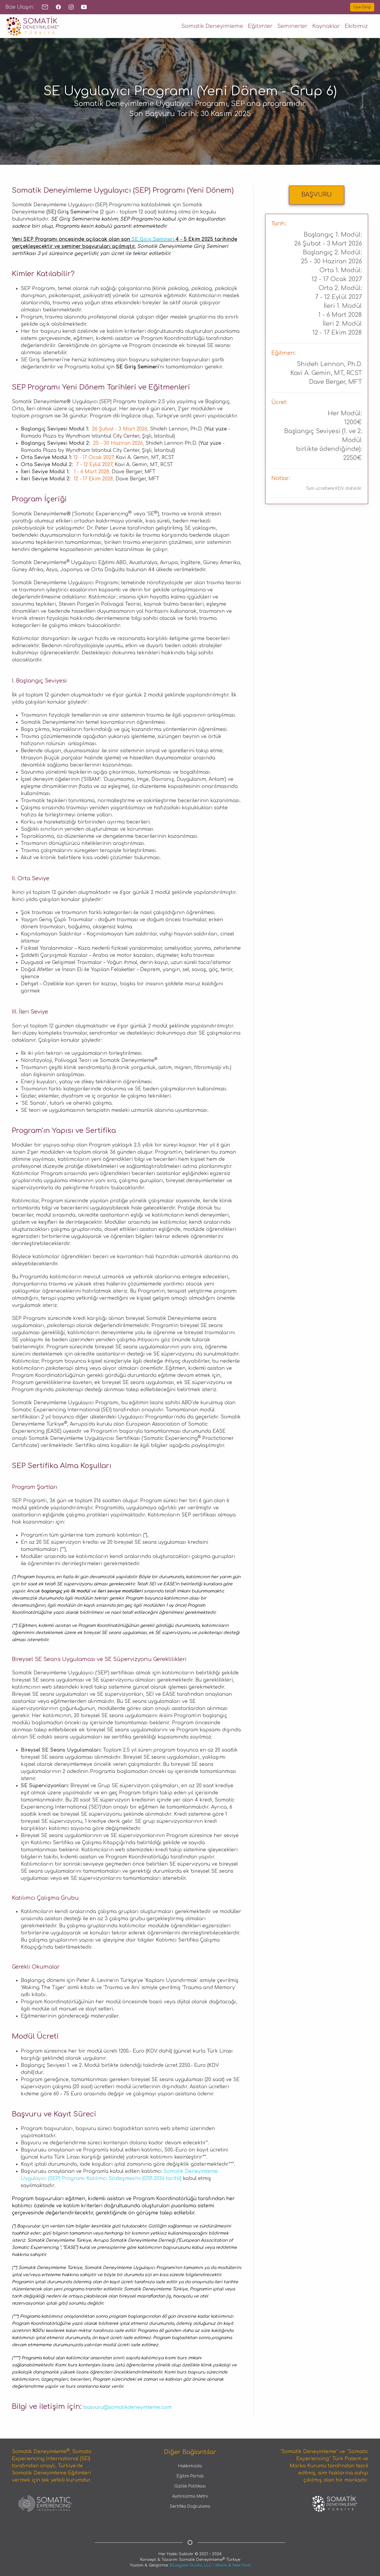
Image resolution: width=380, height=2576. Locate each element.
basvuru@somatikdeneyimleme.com (127, 2407)
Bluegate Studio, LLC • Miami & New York (210, 2565)
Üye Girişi (362, 7)
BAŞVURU (316, 195)
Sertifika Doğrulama (190, 2506)
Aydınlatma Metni (190, 2496)
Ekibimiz (356, 26)
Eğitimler (260, 26)
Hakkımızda (190, 2466)
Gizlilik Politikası (190, 2486)
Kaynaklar (326, 26)
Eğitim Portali (190, 2476)
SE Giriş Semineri (153, 239)
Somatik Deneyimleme (212, 26)
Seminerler (292, 26)
